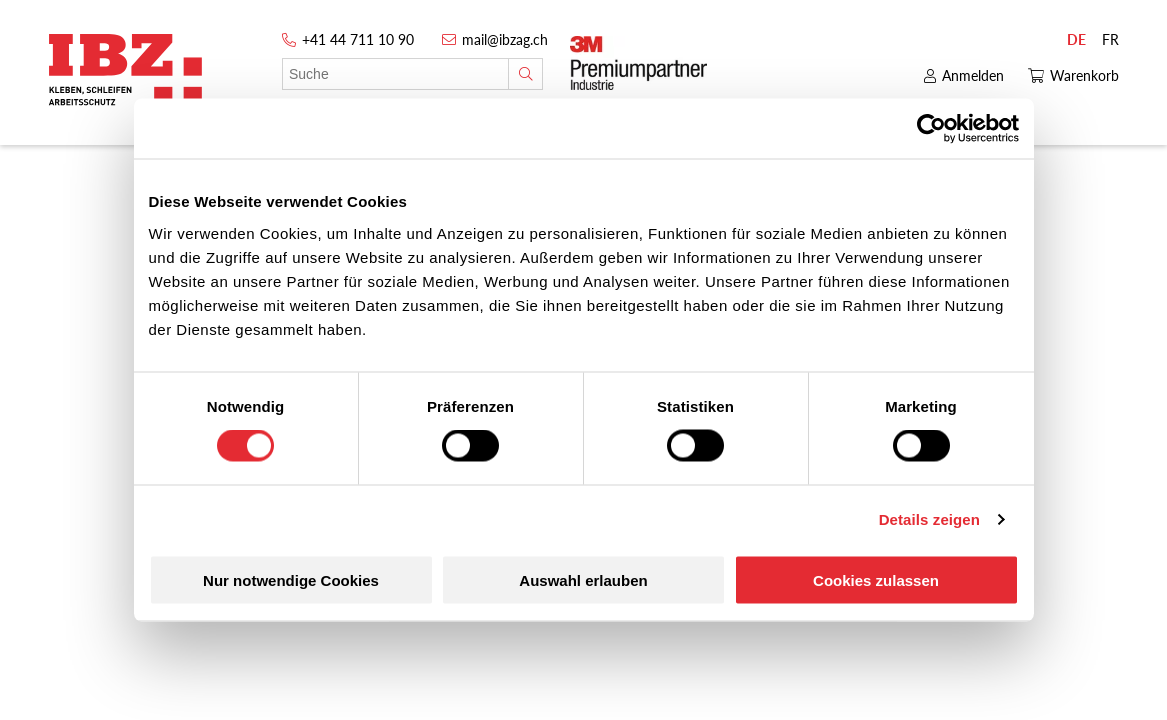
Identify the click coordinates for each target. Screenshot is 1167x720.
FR (1110, 39)
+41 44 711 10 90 (358, 39)
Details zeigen (929, 519)
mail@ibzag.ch (505, 39)
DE (1076, 39)
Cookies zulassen (876, 579)
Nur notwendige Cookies (291, 579)
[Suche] (525, 74)
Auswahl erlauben (583, 579)
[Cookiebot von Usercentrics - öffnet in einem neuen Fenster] (931, 129)
